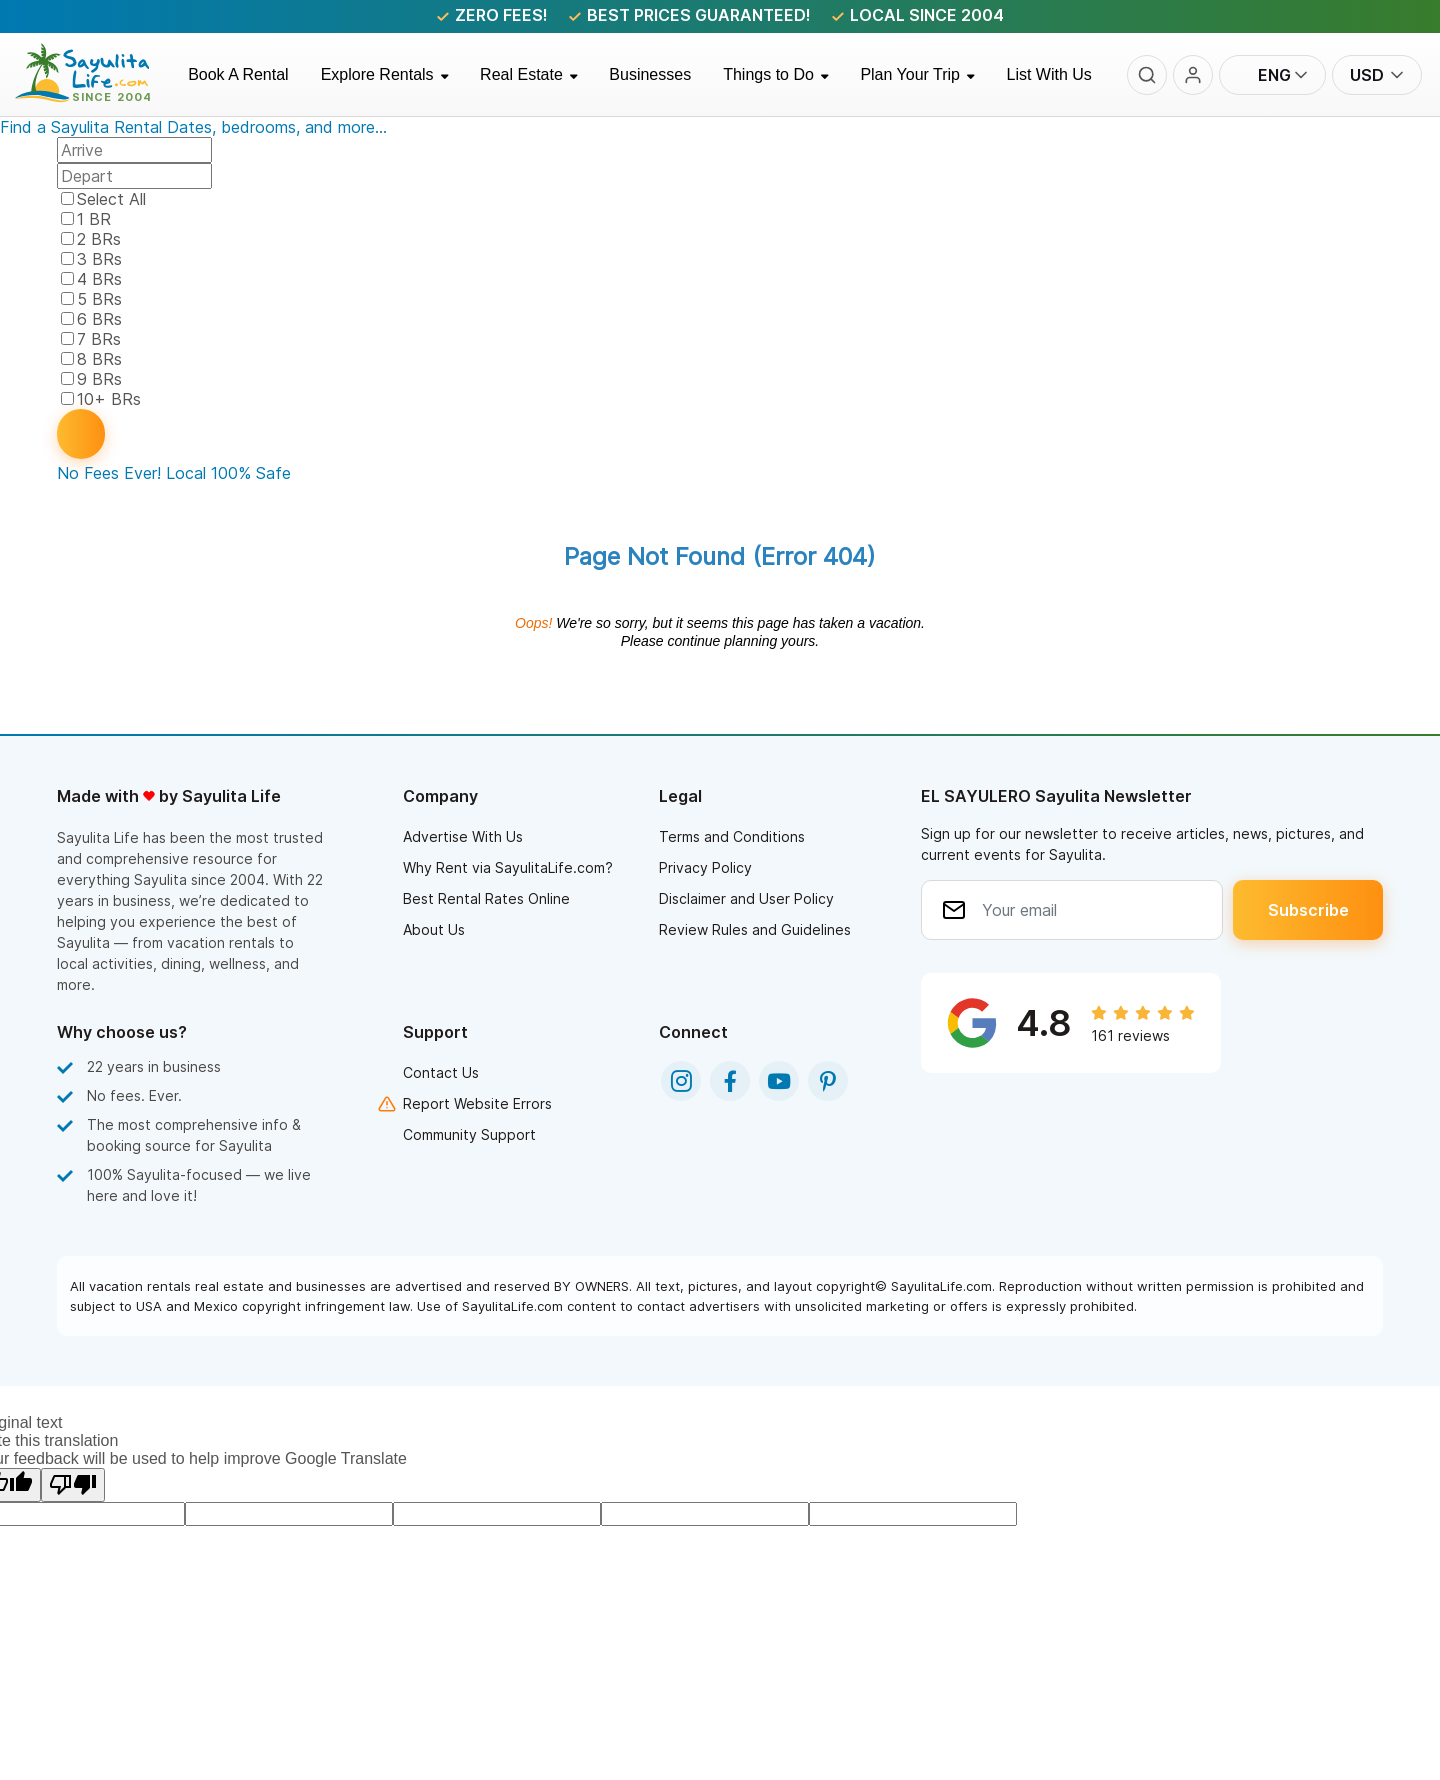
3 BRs (99, 259)
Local (186, 473)
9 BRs (99, 379)
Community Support (469, 1134)
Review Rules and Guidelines (755, 929)
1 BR (94, 219)
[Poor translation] (73, 1485)
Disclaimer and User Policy (746, 898)
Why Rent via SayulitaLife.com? (508, 867)
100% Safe (251, 473)
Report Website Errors (477, 1104)
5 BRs (99, 299)
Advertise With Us (463, 836)
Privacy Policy (705, 867)
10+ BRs (109, 399)
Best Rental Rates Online (486, 898)
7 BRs (99, 339)
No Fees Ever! (109, 473)
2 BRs (99, 239)
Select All (111, 199)
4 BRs (99, 279)
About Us (434, 929)
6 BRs (99, 319)
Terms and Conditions (732, 836)
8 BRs (99, 359)
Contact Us (441, 1072)
